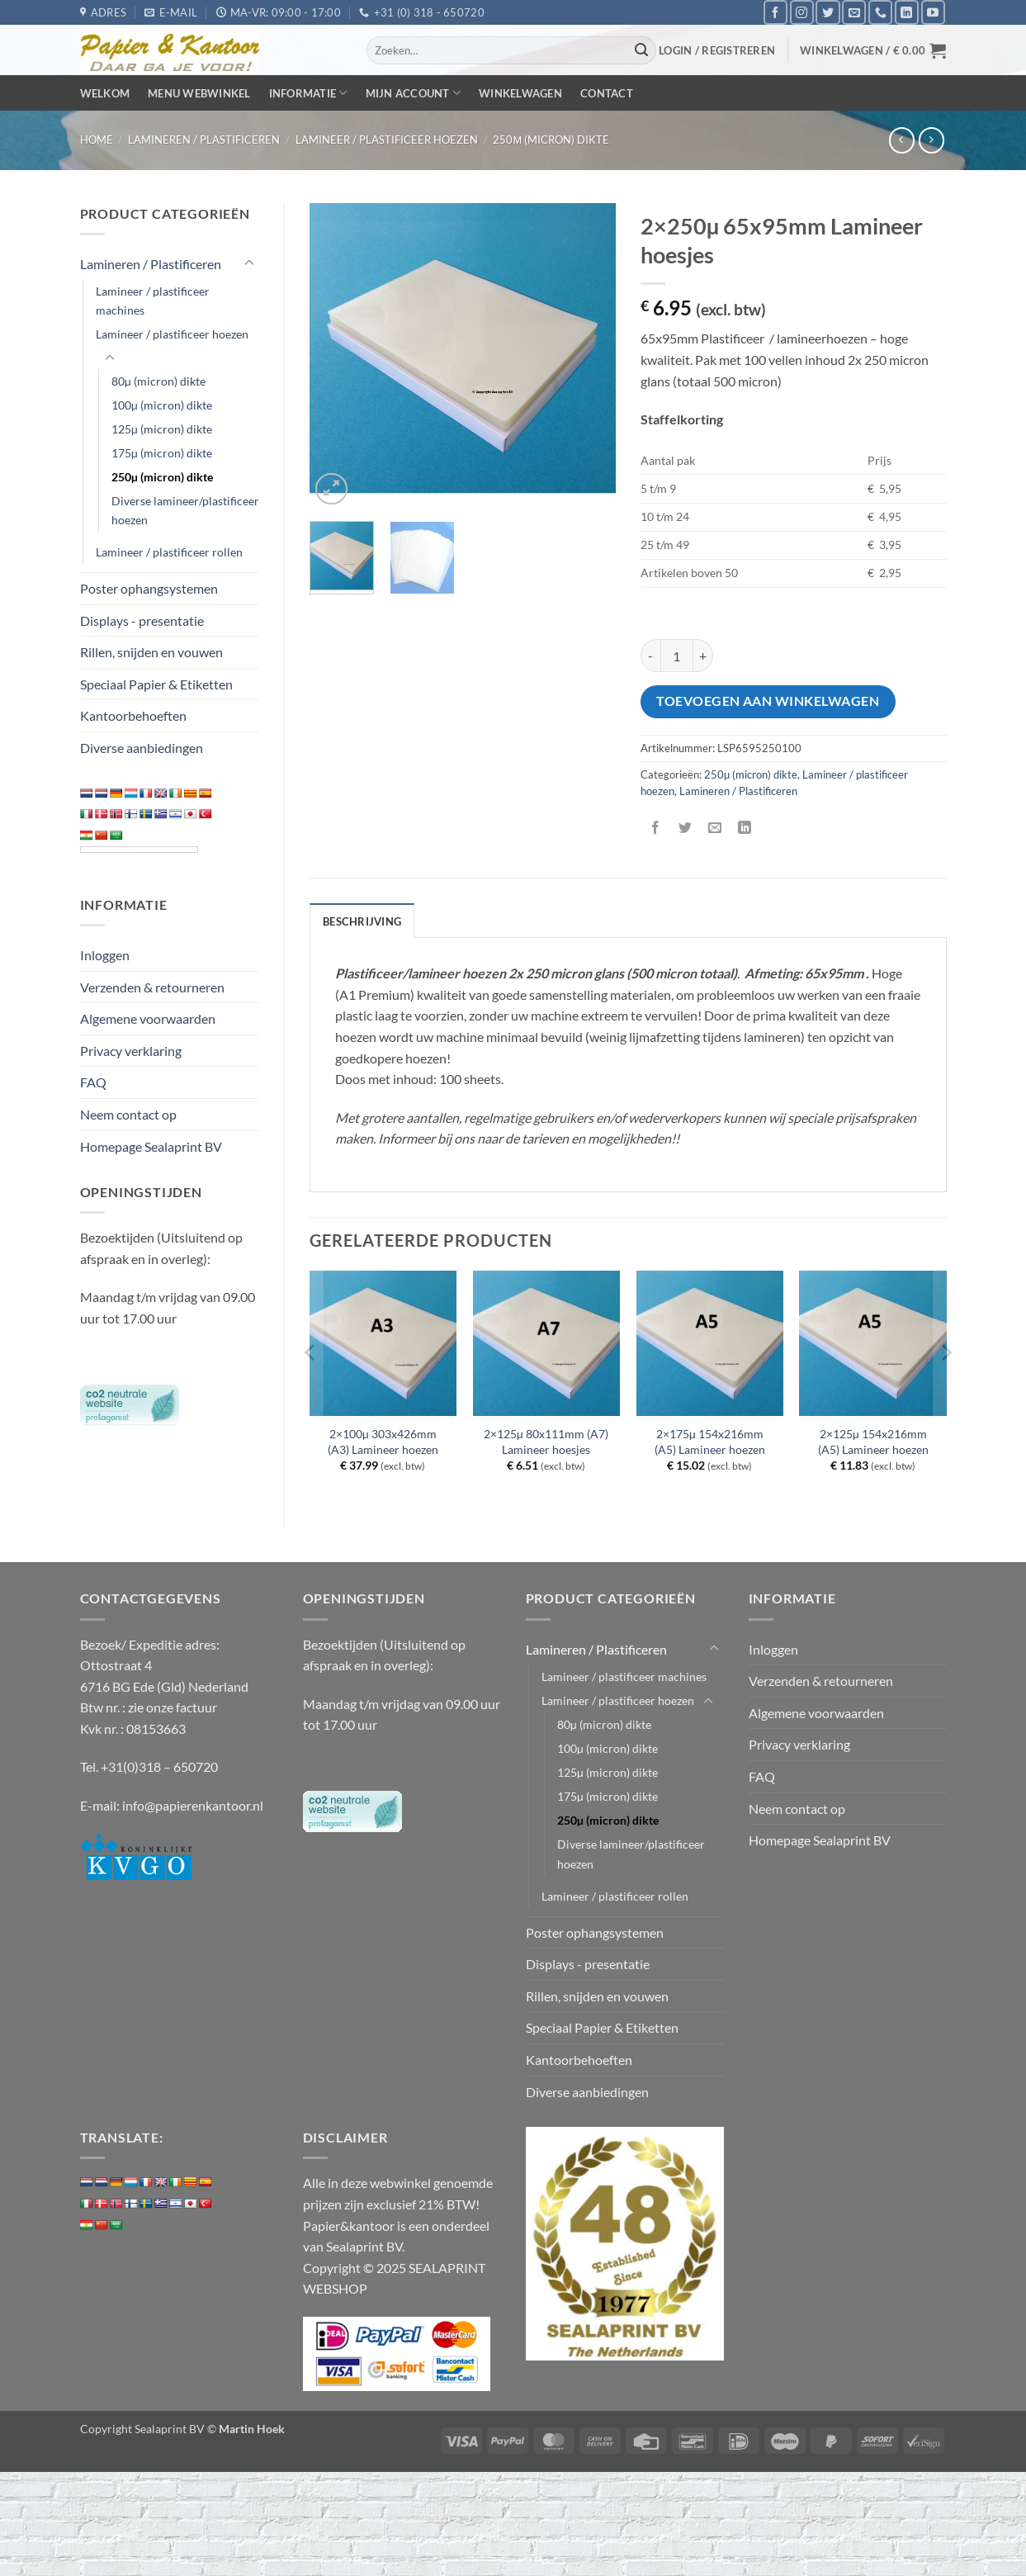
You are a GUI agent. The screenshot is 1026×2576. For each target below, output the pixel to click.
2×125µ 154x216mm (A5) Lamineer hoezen (873, 1441)
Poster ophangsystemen (149, 588)
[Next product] (902, 140)
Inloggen (105, 955)
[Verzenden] (641, 50)
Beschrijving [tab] (362, 921)
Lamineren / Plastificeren (204, 139)
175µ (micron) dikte (161, 453)
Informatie (308, 93)
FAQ (93, 1082)
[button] (717, 50)
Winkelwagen (520, 93)
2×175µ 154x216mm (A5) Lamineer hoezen (710, 1441)
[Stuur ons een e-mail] (854, 12)
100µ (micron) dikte (161, 405)
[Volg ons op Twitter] (827, 12)
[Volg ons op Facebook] (775, 12)
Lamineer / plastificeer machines (153, 300)
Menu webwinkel (199, 93)
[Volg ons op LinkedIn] (907, 12)
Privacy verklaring (131, 1050)
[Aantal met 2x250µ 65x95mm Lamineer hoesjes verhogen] (703, 655)
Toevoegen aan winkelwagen (767, 701)
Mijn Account (413, 93)
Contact (606, 93)
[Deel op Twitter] (684, 828)
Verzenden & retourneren (152, 987)
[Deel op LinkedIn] (745, 828)
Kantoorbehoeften (133, 715)
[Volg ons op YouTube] (933, 12)
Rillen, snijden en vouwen (151, 652)
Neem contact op (128, 1114)
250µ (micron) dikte (551, 139)
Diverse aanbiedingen (141, 747)
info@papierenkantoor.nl (192, 1805)
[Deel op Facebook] (655, 828)
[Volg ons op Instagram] (802, 12)
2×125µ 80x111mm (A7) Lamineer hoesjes (546, 1441)
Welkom (105, 93)
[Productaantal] (676, 655)
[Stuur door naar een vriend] (715, 828)
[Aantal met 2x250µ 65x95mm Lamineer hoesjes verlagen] (650, 655)
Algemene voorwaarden (147, 1018)
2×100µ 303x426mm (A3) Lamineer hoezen (383, 1441)
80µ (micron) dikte (158, 381)
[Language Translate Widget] (139, 849)
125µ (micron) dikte (161, 429)
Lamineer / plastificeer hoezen (387, 139)
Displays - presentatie (142, 620)
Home (96, 139)
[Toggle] (249, 263)
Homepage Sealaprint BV (151, 1146)
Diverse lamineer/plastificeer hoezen (185, 510)
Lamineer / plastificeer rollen (169, 552)
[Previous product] (931, 140)
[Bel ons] (880, 12)
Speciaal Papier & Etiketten (156, 684)
